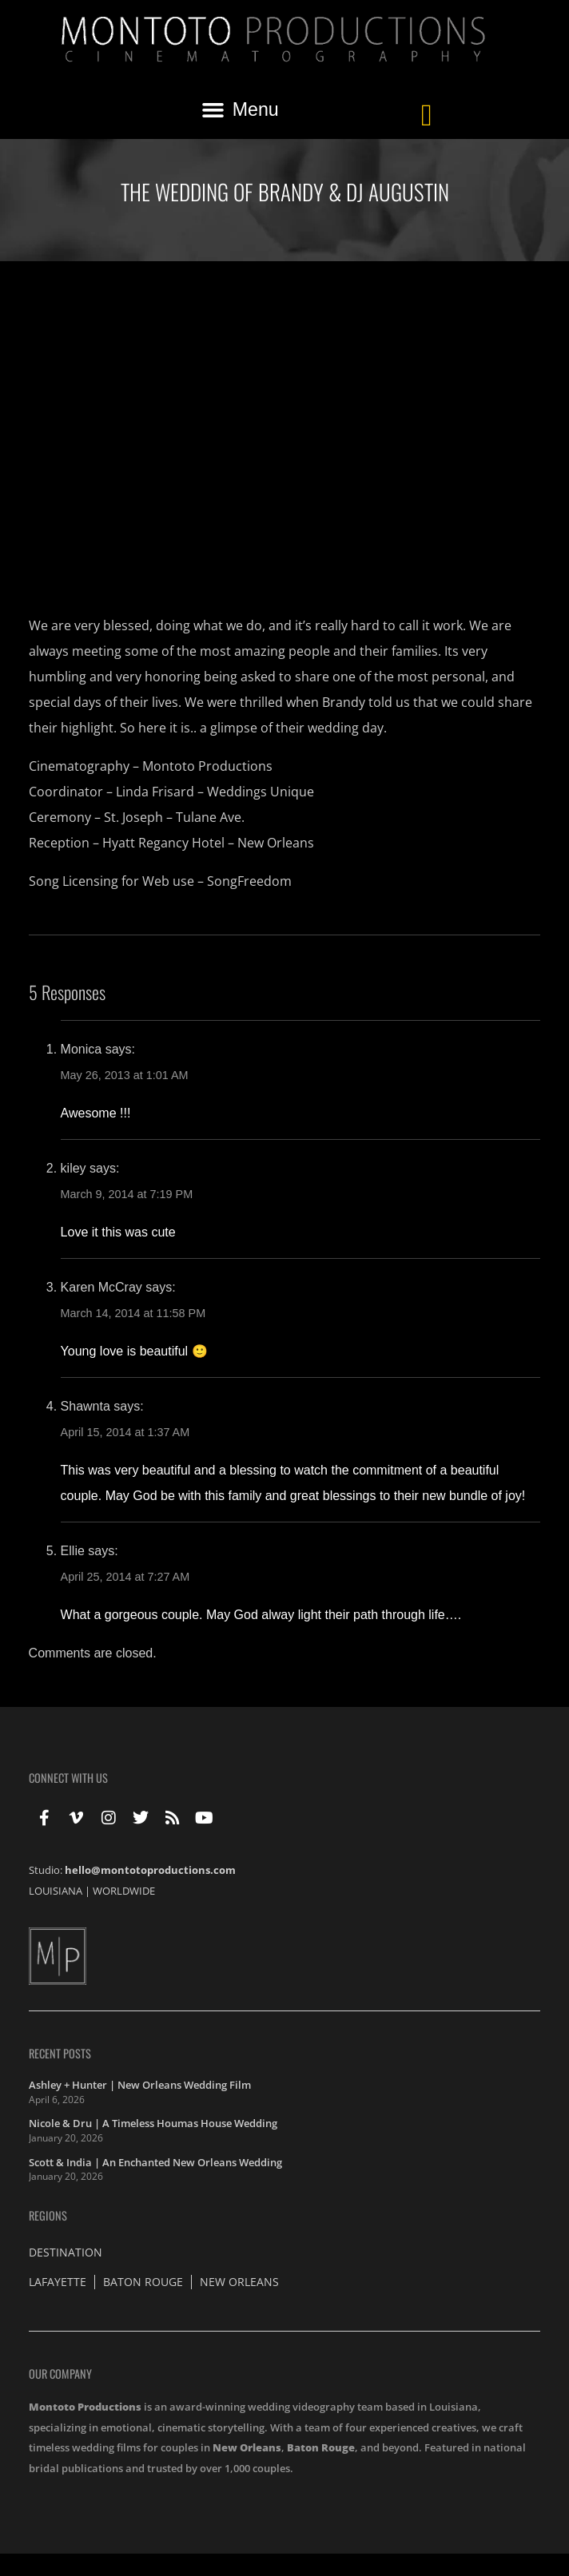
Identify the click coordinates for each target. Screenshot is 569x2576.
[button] (239, 110)
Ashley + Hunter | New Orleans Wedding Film (140, 2085)
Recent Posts (60, 2053)
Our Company (60, 2373)
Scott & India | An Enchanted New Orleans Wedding (155, 2162)
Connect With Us (68, 1777)
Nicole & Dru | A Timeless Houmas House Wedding (153, 2123)
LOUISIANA (55, 1890)
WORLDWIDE (124, 1890)
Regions (48, 2215)
